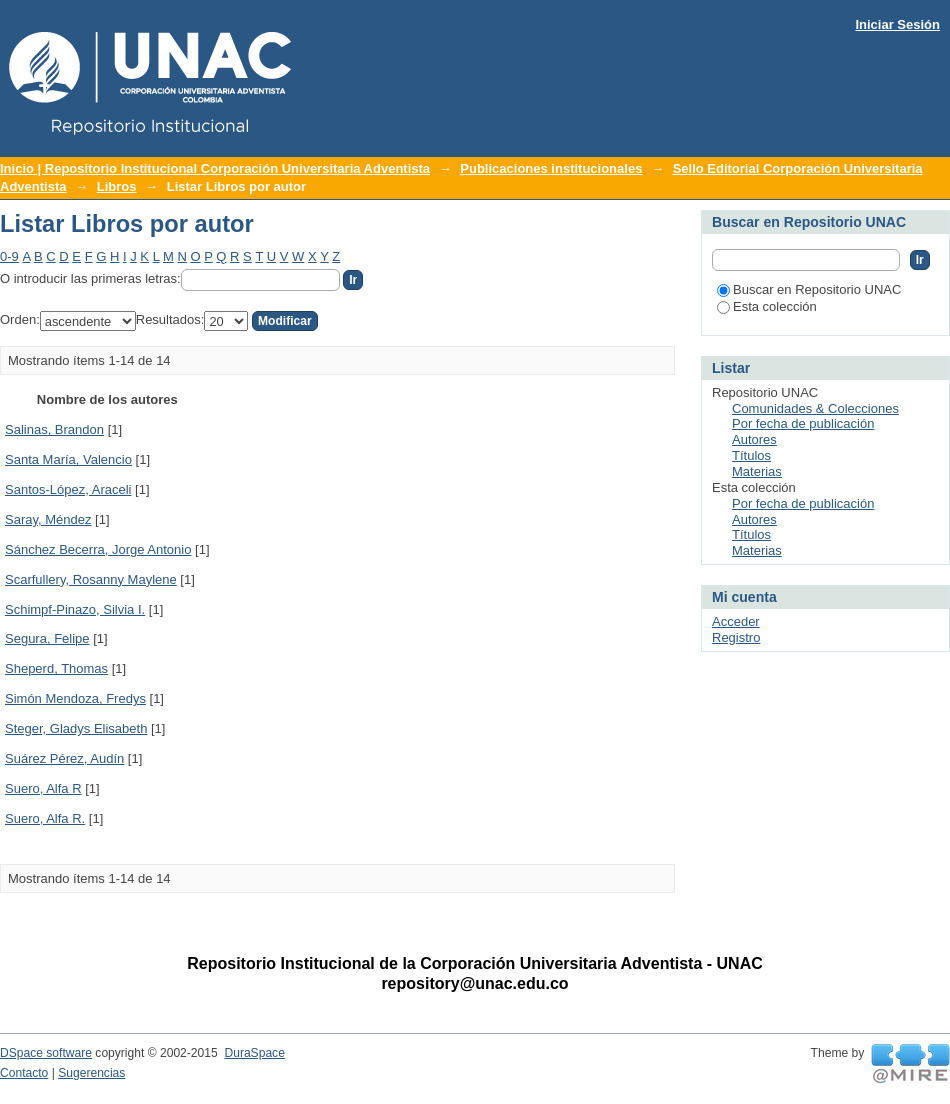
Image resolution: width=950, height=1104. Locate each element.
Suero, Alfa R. (45, 818)
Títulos (751, 455)
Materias (757, 471)
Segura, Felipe (47, 638)
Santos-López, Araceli (68, 489)
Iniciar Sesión (897, 24)
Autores (754, 439)
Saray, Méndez (48, 519)
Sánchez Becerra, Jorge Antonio (98, 549)
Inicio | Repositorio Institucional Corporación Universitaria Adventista (215, 168)
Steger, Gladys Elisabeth (76, 728)
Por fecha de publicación (803, 423)
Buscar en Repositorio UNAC (809, 289)
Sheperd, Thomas (56, 668)
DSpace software (46, 1053)
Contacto (24, 1073)
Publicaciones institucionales (551, 168)
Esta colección (767, 306)
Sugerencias (91, 1073)
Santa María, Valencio (68, 459)
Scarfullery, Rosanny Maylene (91, 579)
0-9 (9, 256)
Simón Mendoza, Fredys (75, 698)
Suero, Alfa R (43, 788)
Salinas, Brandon (54, 429)
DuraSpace (254, 1053)
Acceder (736, 621)
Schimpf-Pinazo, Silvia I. (75, 609)
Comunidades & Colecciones (815, 408)
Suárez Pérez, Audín (64, 758)
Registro (736, 637)
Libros (117, 186)
